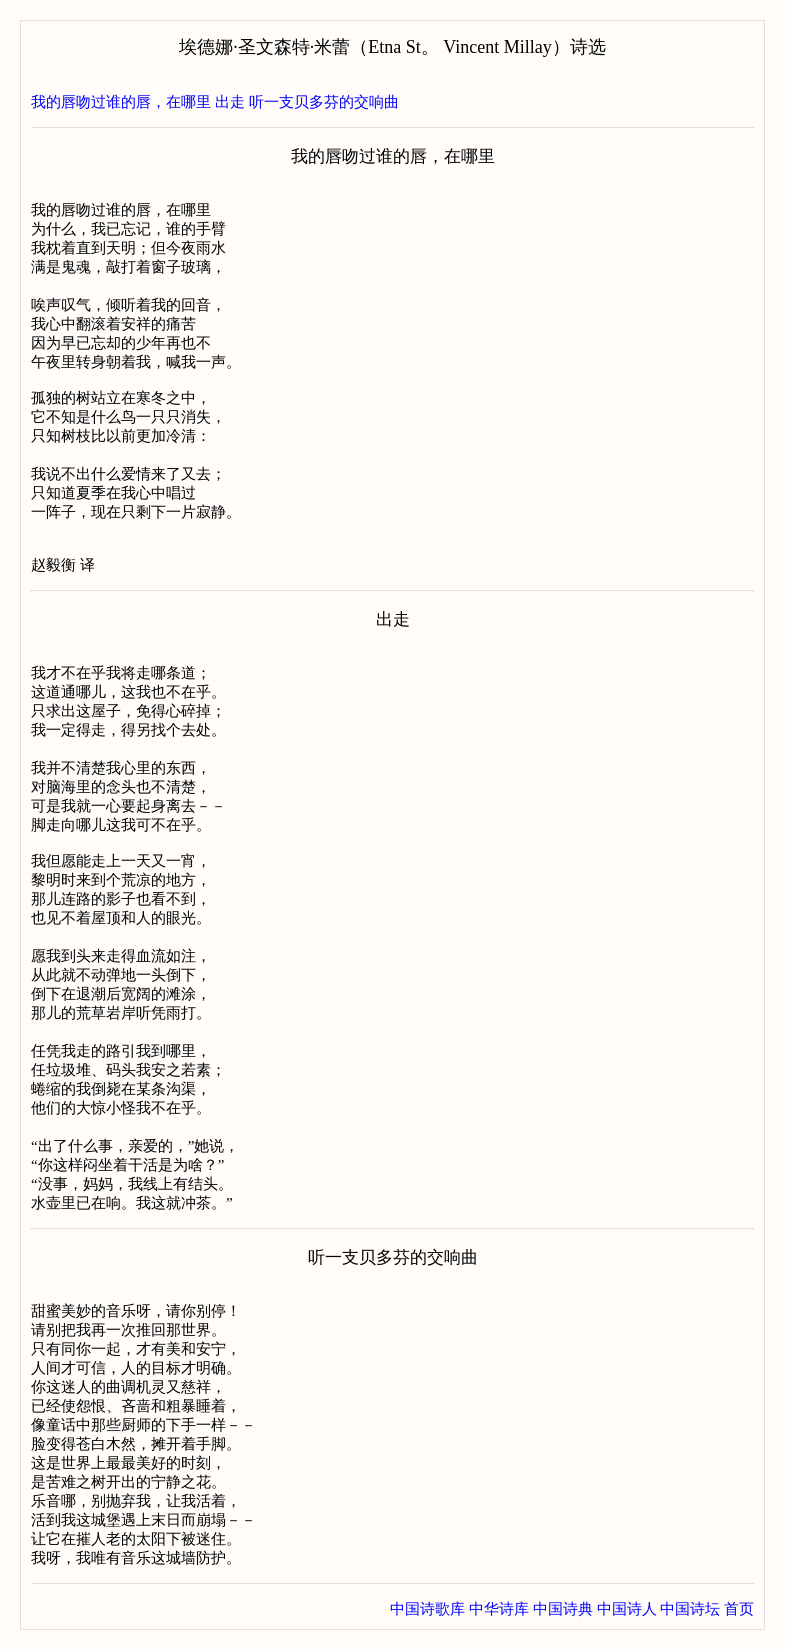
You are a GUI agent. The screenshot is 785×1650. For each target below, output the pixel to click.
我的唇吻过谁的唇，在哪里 (121, 102)
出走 (230, 102)
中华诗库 (499, 1609)
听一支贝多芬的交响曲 (324, 102)
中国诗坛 (690, 1609)
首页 (739, 1609)
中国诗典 (563, 1609)
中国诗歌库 (427, 1609)
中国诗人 (627, 1609)
